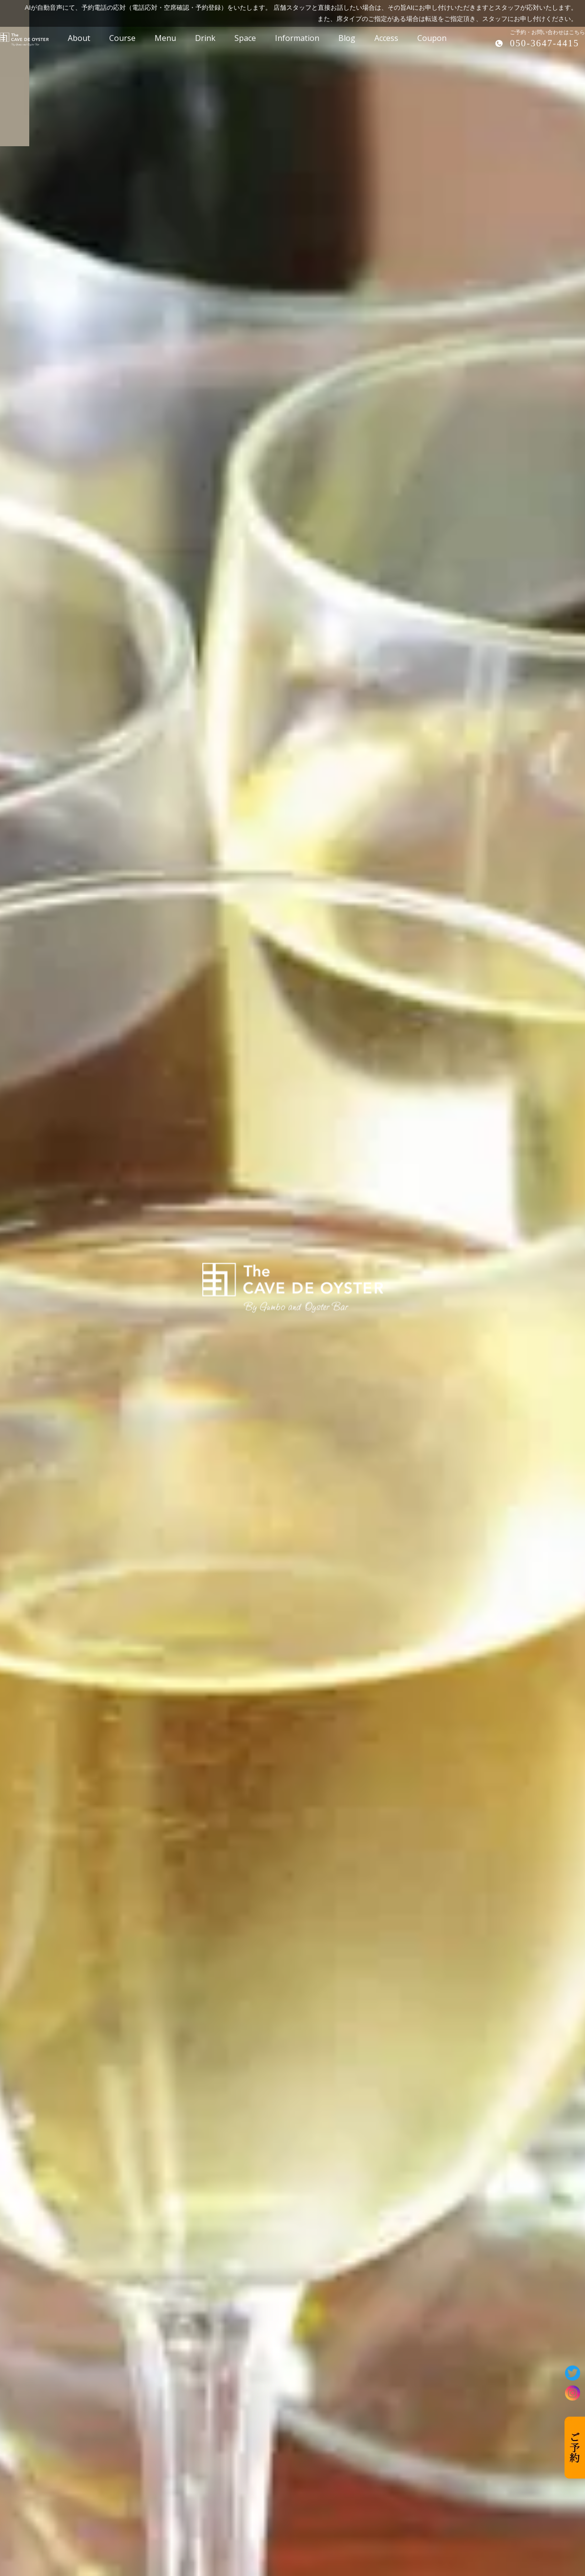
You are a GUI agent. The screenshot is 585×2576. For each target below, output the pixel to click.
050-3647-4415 (544, 43)
